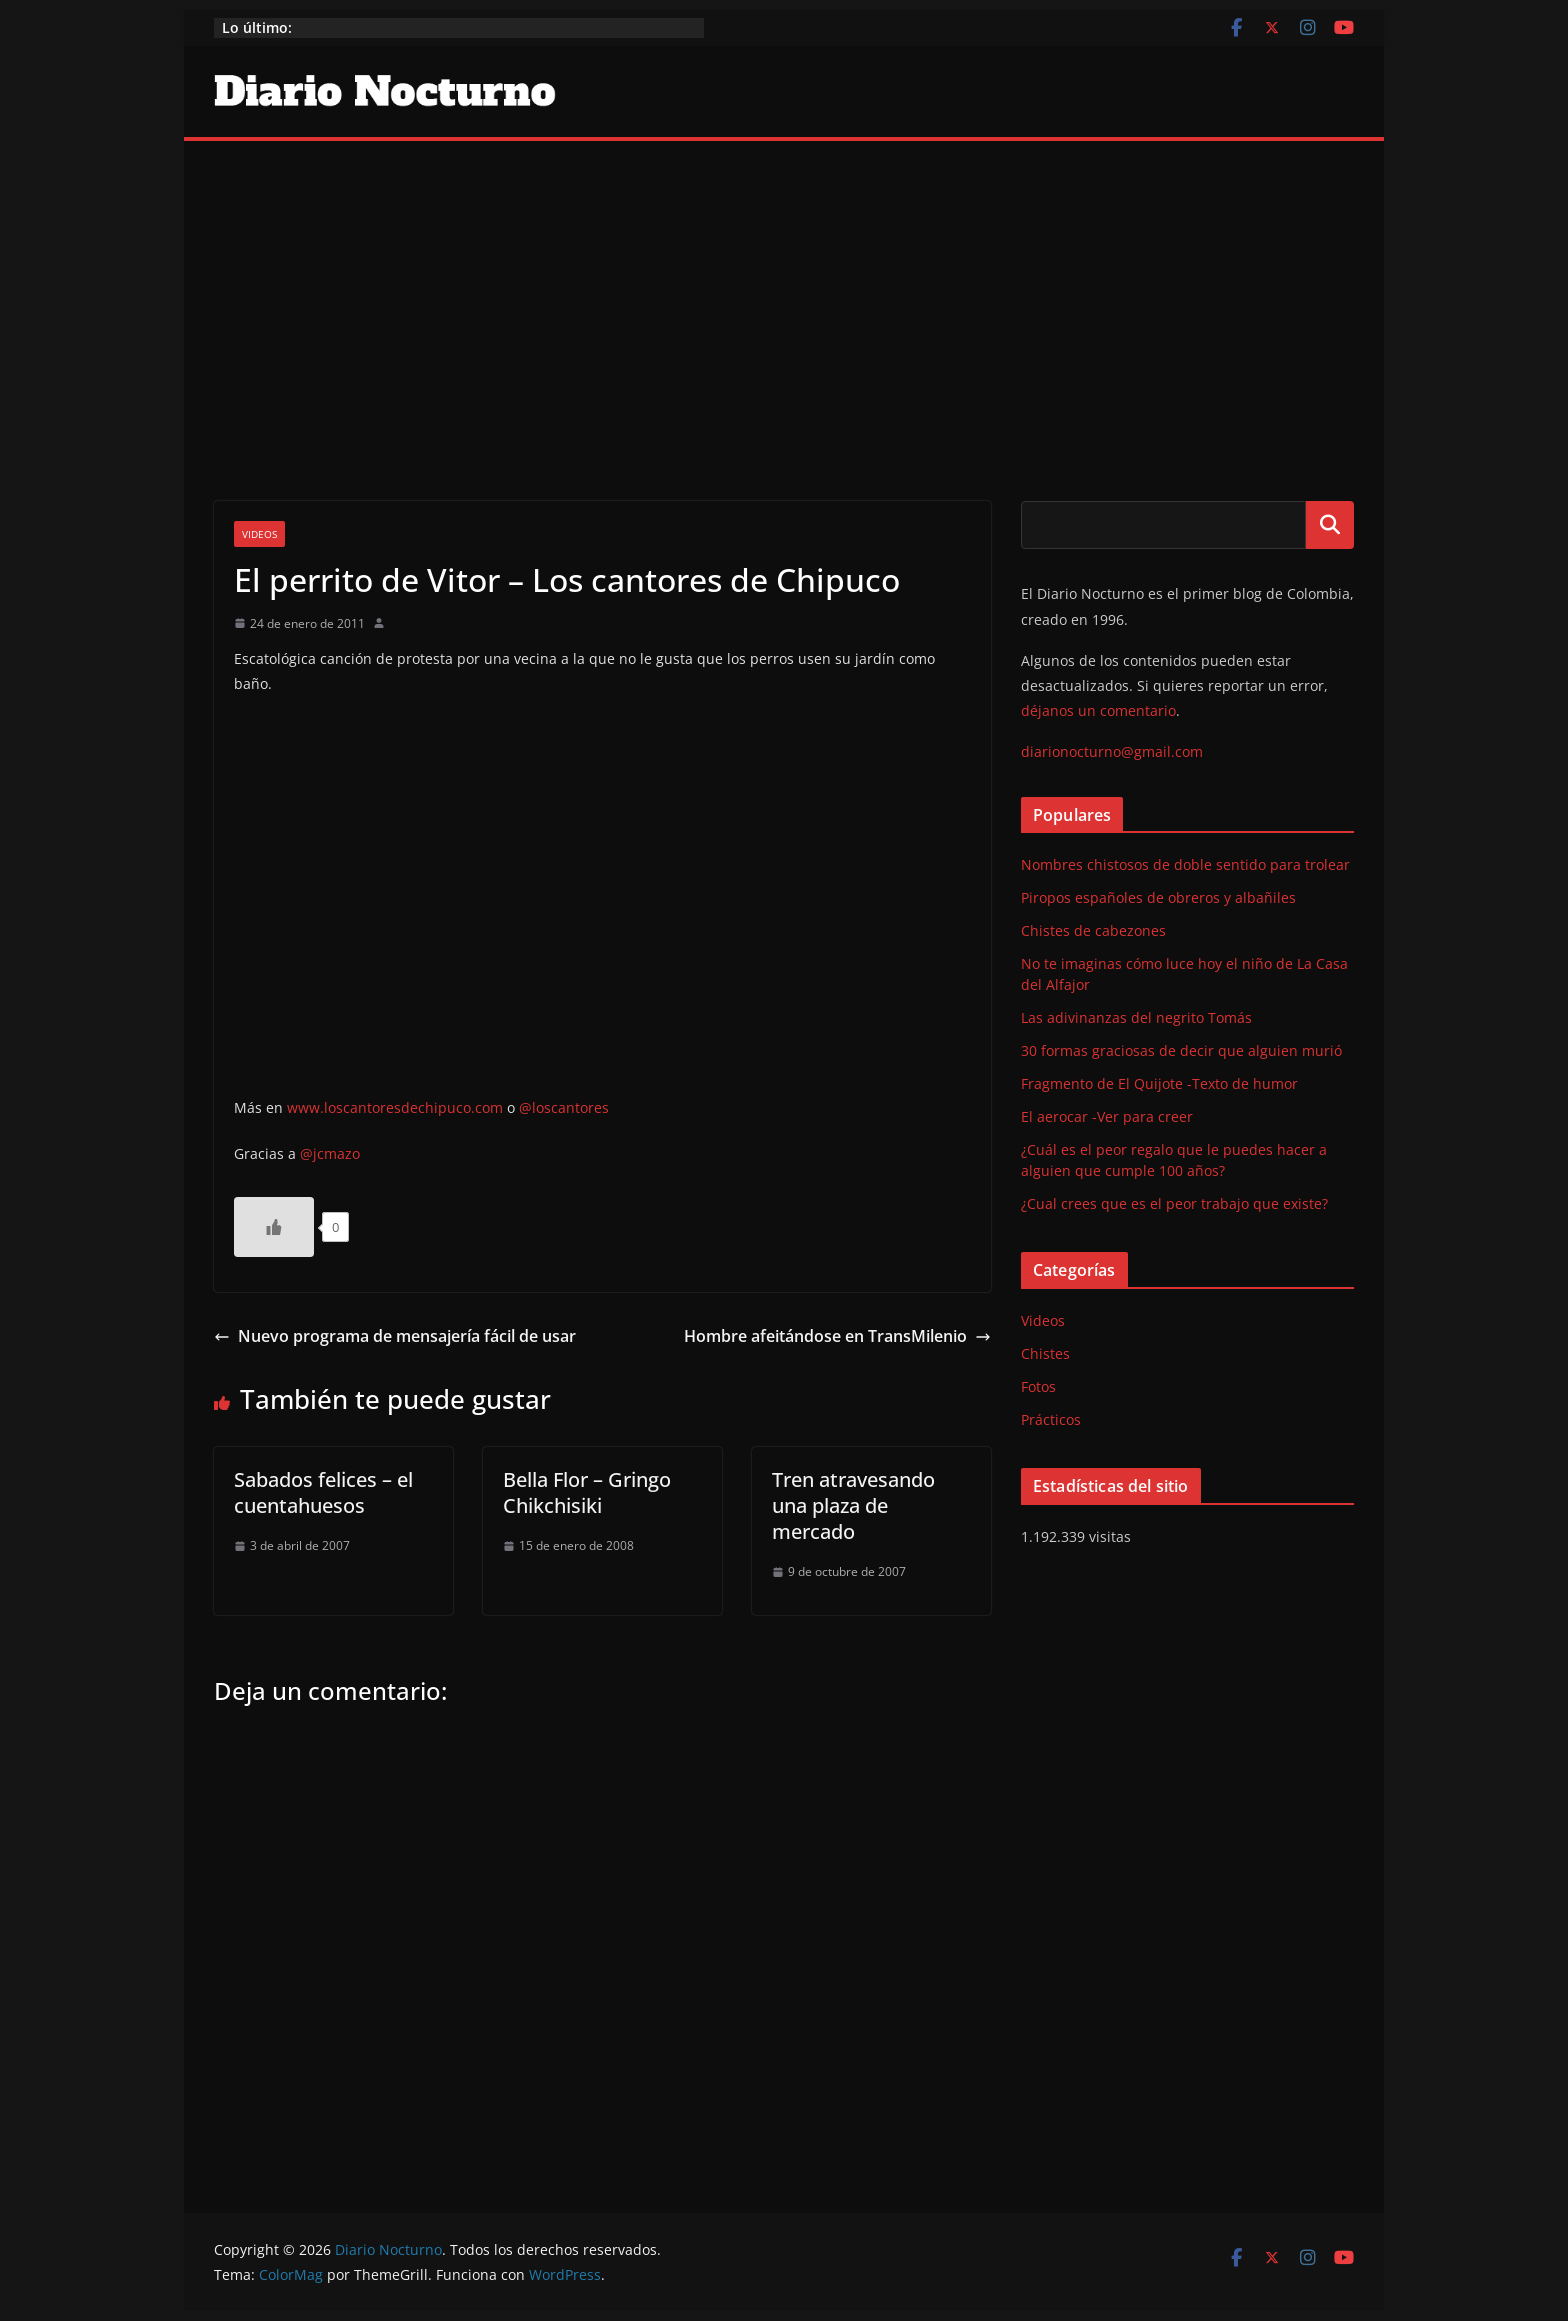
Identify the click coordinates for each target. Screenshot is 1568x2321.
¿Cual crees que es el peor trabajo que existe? (1174, 1203)
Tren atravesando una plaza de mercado (853, 1505)
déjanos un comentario (1098, 710)
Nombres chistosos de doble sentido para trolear (1185, 864)
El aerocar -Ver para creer (1107, 1116)
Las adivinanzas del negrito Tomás (1136, 1017)
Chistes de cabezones (1093, 930)
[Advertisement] (784, 291)
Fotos (1038, 1386)
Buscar (1330, 525)
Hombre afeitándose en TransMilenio (837, 1336)
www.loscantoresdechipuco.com (395, 1107)
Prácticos (1051, 1419)
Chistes (1045, 1353)
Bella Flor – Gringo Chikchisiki (587, 1492)
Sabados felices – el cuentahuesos (323, 1492)
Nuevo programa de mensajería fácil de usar (395, 1336)
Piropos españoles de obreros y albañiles (1158, 897)
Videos (259, 534)
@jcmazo (330, 1153)
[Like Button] (274, 1227)
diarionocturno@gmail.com (1112, 751)
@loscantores (564, 1107)
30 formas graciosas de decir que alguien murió (1181, 1050)
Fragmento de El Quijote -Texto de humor (1159, 1083)
